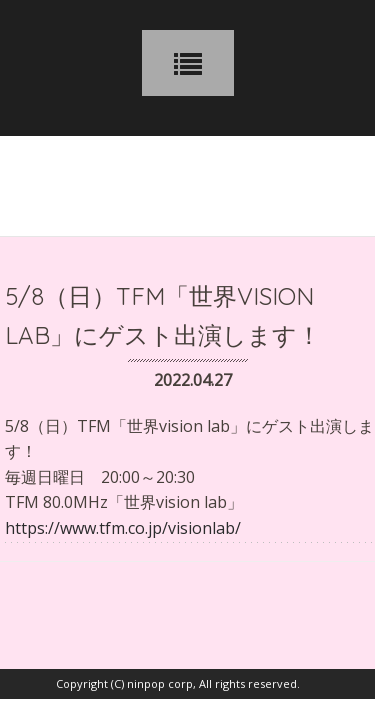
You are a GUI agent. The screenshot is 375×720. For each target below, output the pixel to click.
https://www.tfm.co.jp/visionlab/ (123, 528)
